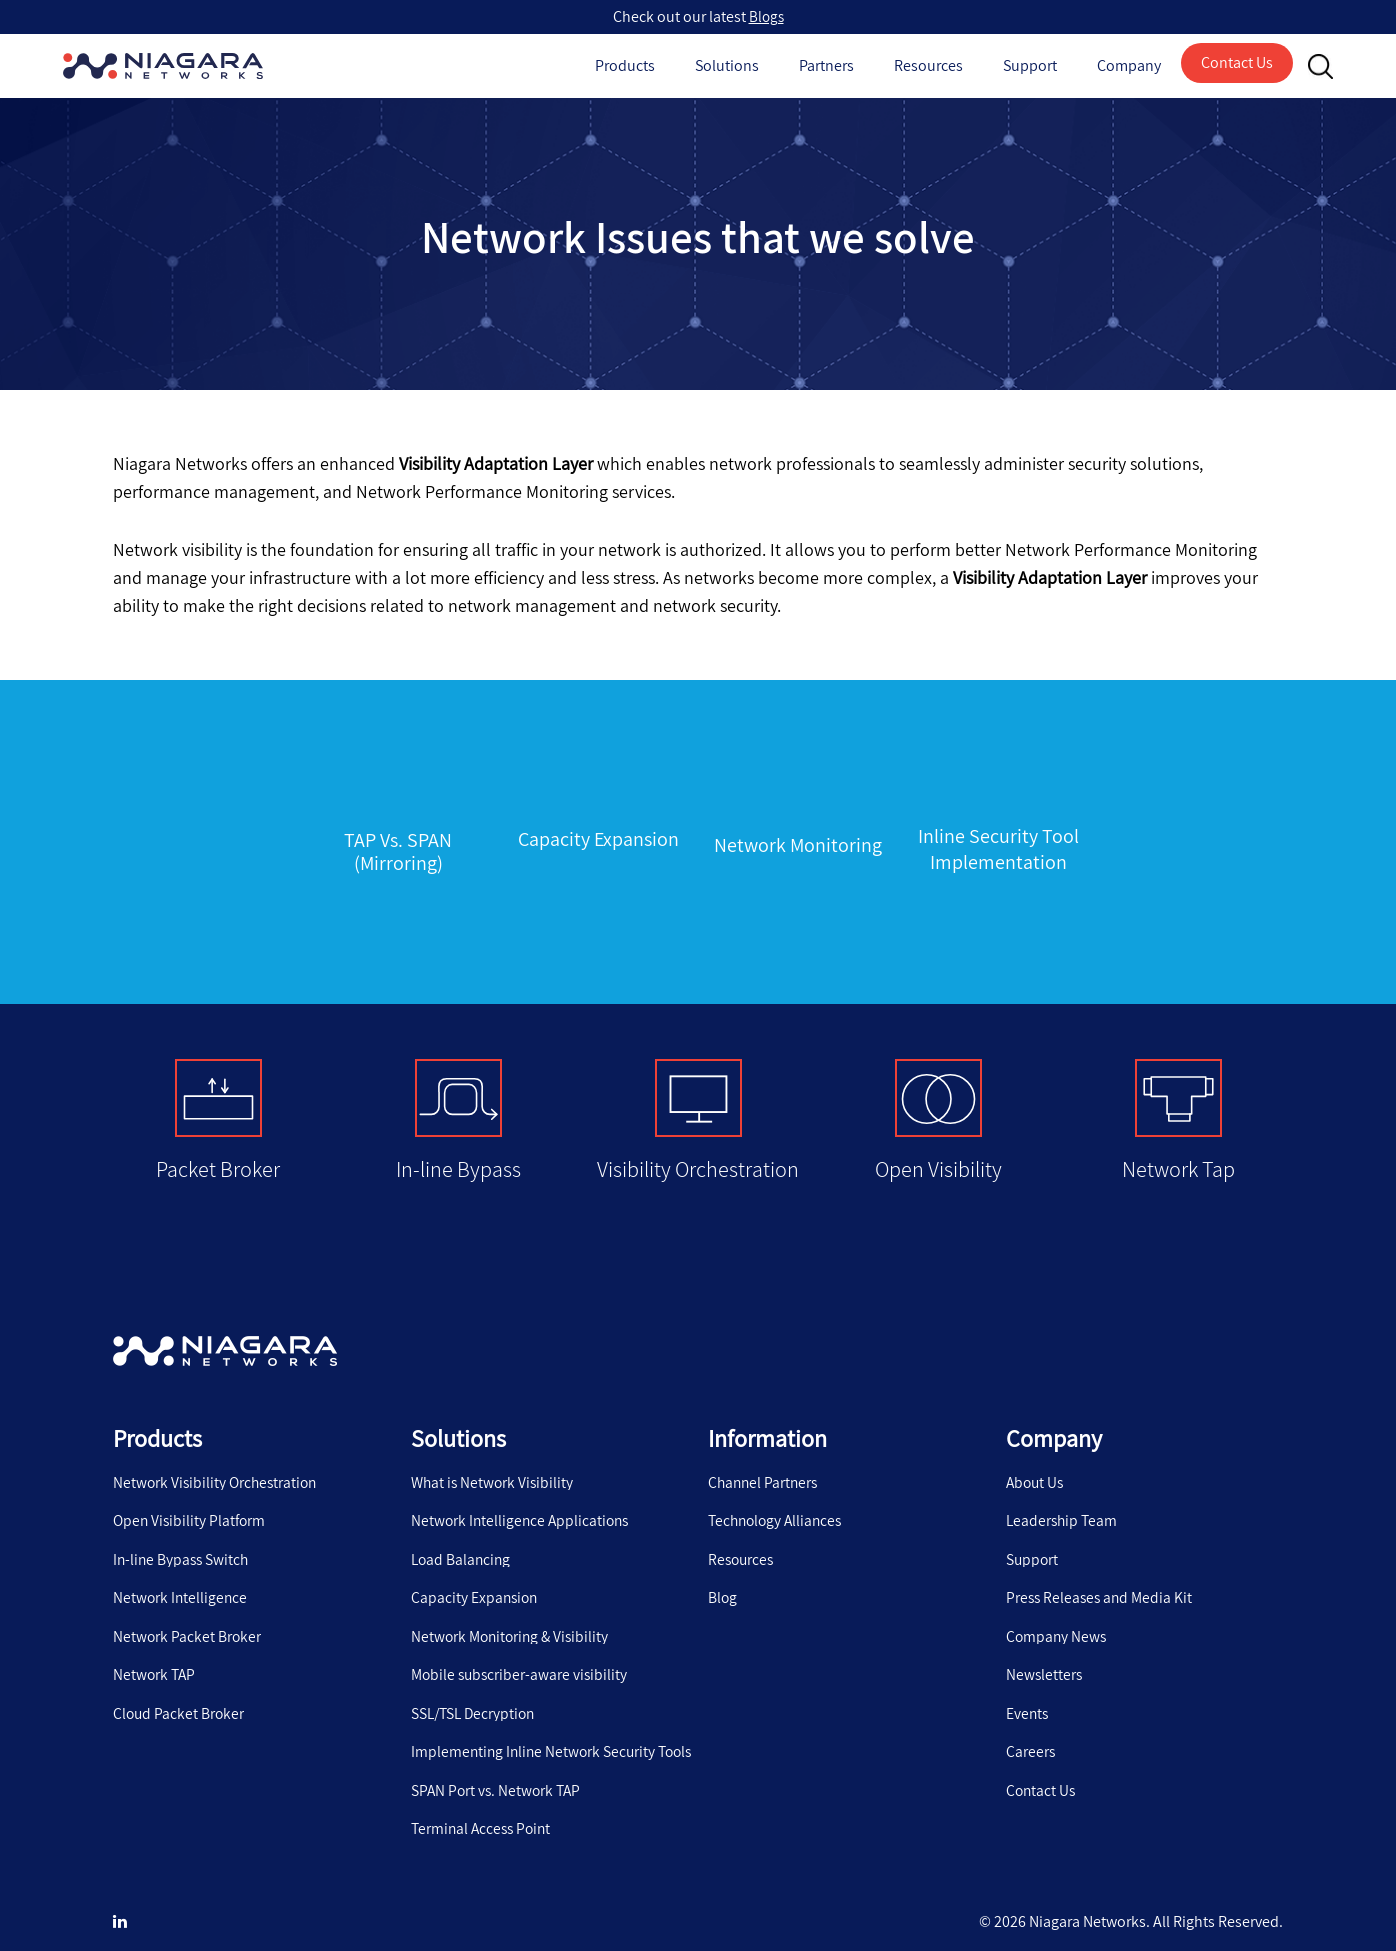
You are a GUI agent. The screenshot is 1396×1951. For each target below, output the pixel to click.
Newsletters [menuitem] (1045, 1660)
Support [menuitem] (1033, 1543)
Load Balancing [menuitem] (462, 1543)
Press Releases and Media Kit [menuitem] (1102, 1582)
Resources (928, 65)
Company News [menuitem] (1057, 1621)
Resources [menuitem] (742, 1543)
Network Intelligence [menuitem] (181, 1582)
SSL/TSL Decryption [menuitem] (476, 1699)
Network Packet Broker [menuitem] (188, 1621)
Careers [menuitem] (1031, 1738)
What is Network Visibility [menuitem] (494, 1465)
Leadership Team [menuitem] (1063, 1504)
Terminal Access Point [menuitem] (484, 1816)
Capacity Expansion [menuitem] (476, 1582)
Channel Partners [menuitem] (765, 1465)
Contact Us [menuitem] (1042, 1777)
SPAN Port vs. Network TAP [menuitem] (498, 1777)
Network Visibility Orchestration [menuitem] (218, 1465)
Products (625, 65)
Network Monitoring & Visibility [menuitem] (513, 1621)
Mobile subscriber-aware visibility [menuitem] (522, 1660)
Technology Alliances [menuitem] (778, 1504)
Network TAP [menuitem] (155, 1660)
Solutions (727, 65)
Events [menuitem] (1028, 1699)
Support (1030, 65)
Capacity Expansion (598, 838)
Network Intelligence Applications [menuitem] (523, 1504)
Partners (826, 65)
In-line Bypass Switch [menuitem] (183, 1543)
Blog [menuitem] (723, 1582)
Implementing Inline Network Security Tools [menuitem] (556, 1738)
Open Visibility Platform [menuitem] (191, 1504)
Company (1129, 65)
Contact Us (1237, 62)
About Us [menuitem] (1036, 1465)
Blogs (766, 16)
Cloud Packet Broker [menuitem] (180, 1699)
